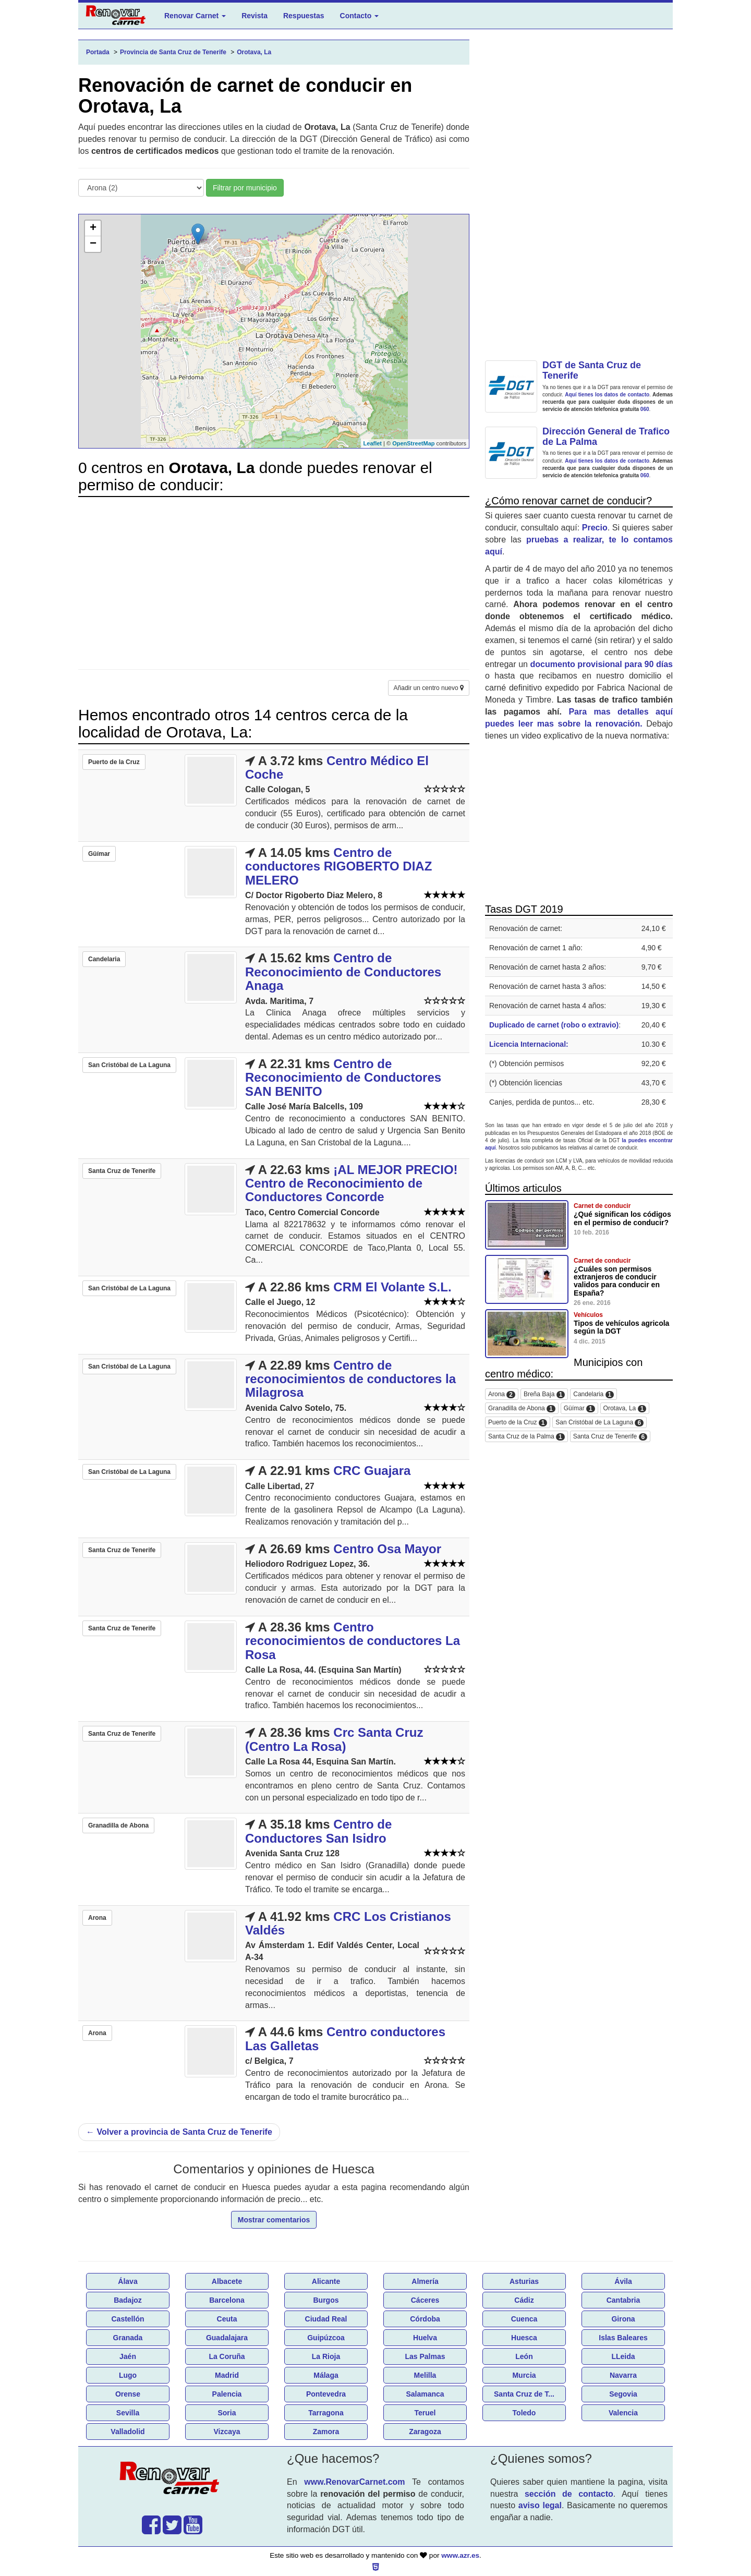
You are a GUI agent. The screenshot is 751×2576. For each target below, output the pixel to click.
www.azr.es (460, 2555)
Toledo (524, 2413)
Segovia (623, 2394)
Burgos (326, 2300)
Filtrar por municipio (245, 188)
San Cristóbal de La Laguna (599, 1422)
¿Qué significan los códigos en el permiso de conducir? (622, 1218)
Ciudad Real (326, 2319)
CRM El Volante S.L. (392, 1287)
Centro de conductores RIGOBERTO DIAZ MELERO (338, 866)
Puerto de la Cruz (517, 1422)
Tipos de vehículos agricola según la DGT (621, 1327)
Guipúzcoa (326, 2337)
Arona (501, 1394)
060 (644, 409)
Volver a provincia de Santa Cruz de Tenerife (179, 2131)
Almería (424, 2281)
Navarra (623, 2375)
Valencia (623, 2413)
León (523, 2356)
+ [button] (93, 228)
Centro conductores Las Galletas (345, 2038)
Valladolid (127, 2431)
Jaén (127, 2356)
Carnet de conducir (602, 1206)
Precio (595, 527)
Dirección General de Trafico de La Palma (606, 436)
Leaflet (373, 443)
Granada (128, 2337)
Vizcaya (226, 2431)
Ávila (623, 2281)
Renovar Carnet (195, 15)
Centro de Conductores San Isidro (318, 1831)
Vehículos (588, 1315)
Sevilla (127, 2413)
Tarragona (325, 2413)
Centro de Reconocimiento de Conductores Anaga (343, 972)
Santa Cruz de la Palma (526, 1437)
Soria (226, 2413)
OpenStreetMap (413, 443)
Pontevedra (326, 2394)
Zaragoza (425, 2431)
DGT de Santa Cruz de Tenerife (591, 370)
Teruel (425, 2413)
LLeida (623, 2356)
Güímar (579, 1408)
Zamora (326, 2431)
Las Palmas (425, 2356)
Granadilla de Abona (521, 1408)
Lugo (128, 2375)
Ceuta (227, 2319)
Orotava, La (625, 1408)
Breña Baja (544, 1394)
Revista (254, 15)
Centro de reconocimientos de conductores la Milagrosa (350, 1379)
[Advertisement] (274, 578)
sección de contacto (569, 2493)
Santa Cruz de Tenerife (610, 1437)
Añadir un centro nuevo (429, 688)
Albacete (227, 2281)
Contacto (359, 15)
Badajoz (128, 2300)
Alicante (326, 2281)
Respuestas (303, 15)
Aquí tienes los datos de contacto (607, 394)
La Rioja (326, 2356)
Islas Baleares (623, 2337)
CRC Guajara (371, 1471)
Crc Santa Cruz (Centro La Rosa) (334, 1739)
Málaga (325, 2375)
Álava (127, 2281)
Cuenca (524, 2319)
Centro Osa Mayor (387, 1549)
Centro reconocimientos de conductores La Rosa (352, 1641)
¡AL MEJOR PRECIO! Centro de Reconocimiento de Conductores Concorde (351, 1183)
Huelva (425, 2337)
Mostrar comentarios (274, 2220)
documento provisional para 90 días (601, 664)
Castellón (127, 2319)
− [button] (93, 244)
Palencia (227, 2394)
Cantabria (623, 2300)
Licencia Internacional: (528, 1044)
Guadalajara (227, 2337)
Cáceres (425, 2300)
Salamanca (425, 2394)
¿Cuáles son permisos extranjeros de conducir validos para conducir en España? (617, 1281)
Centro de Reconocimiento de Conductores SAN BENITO (343, 1077)
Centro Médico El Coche (337, 767)
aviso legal (540, 2505)
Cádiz (524, 2300)
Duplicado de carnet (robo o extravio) (554, 1025)
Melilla (425, 2375)
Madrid (227, 2375)
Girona (623, 2319)
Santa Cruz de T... (524, 2394)
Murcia (524, 2375)
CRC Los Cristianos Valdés (348, 1923)
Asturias (524, 2281)
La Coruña (227, 2356)
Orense (127, 2394)
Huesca (524, 2337)
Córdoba (425, 2319)
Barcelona (227, 2300)
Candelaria (593, 1394)
